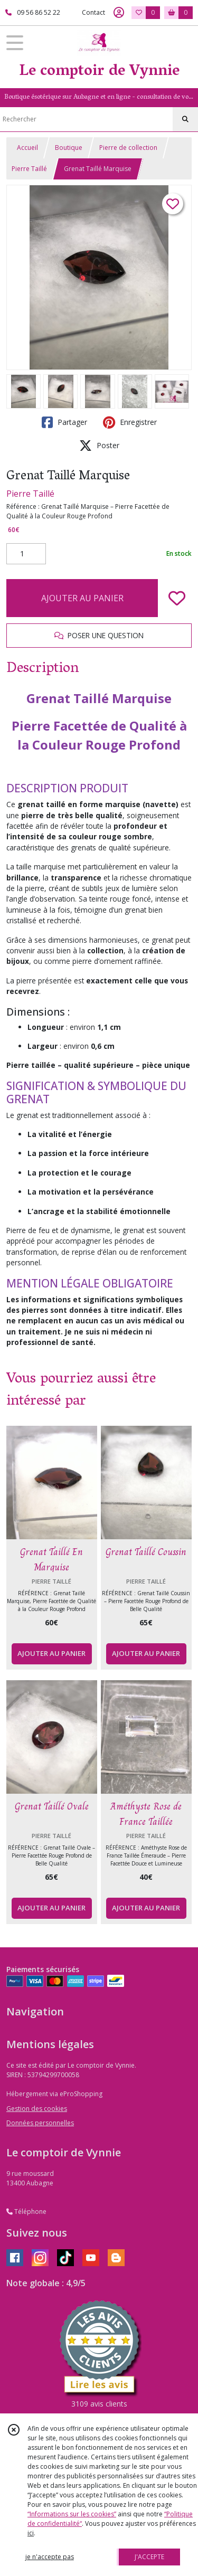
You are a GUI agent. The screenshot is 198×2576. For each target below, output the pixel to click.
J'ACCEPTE (149, 2556)
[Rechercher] (185, 119)
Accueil (27, 147)
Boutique (68, 147)
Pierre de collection (128, 147)
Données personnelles (40, 2122)
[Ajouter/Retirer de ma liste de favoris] (176, 598)
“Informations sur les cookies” (71, 2513)
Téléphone (26, 2211)
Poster (99, 445)
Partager (64, 422)
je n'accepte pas (49, 2556)
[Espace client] (118, 12)
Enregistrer (130, 422)
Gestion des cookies (36, 2108)
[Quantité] (26, 553)
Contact (93, 12)
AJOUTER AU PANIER (82, 598)
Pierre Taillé (29, 168)
